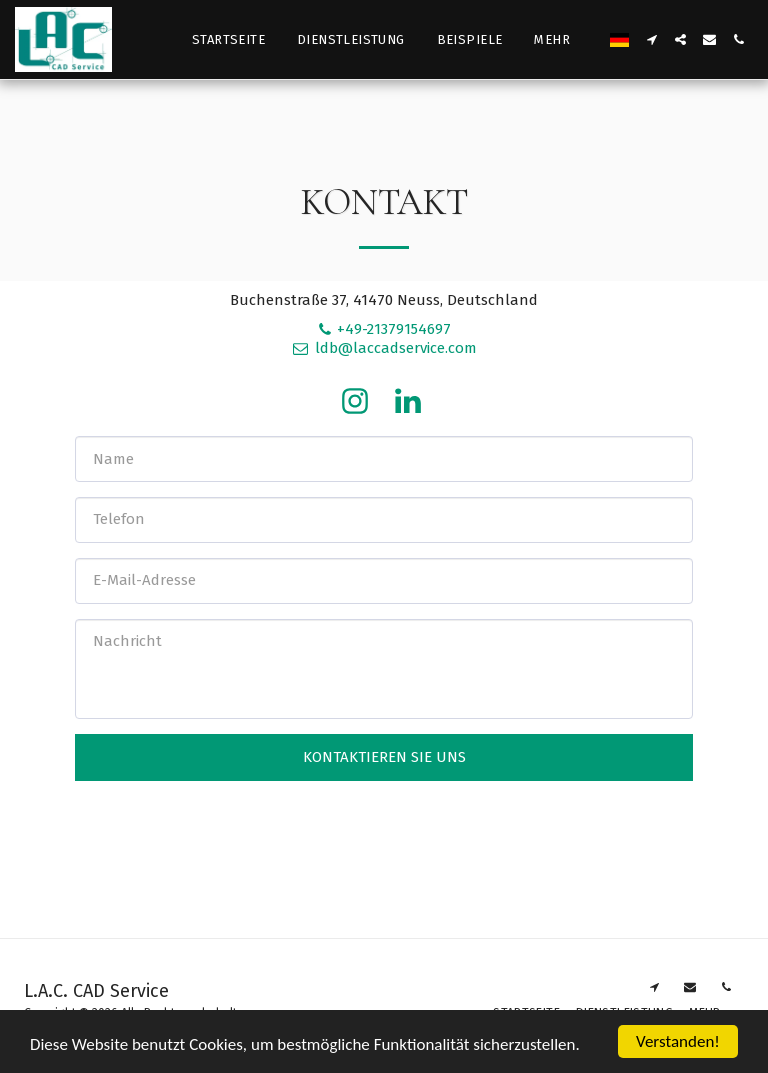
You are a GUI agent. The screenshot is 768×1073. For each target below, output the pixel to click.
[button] (651, 39)
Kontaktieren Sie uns (384, 757)
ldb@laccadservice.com (384, 348)
